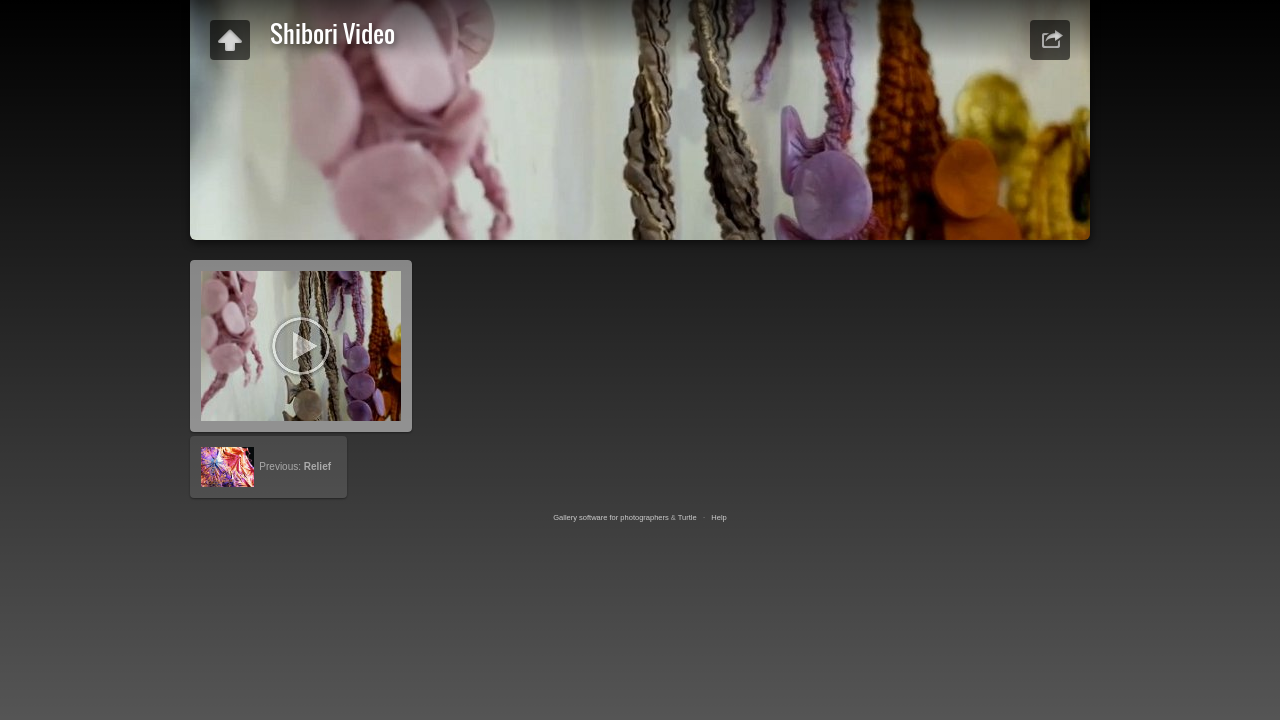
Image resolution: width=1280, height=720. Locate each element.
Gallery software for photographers (610, 517)
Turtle (687, 517)
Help (718, 517)
